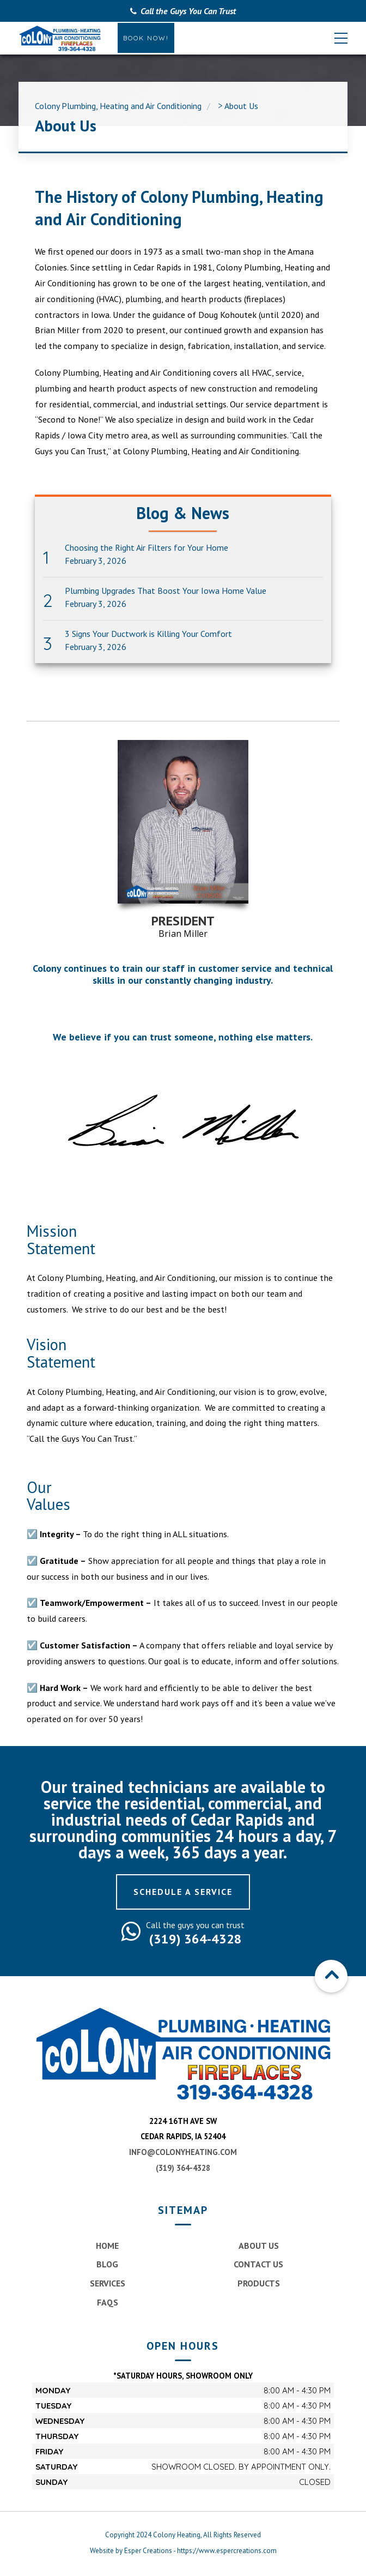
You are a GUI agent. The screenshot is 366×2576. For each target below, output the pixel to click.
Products (258, 2283)
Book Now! (146, 38)
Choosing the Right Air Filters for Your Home (146, 548)
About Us (259, 2245)
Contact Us (258, 2264)
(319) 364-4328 (183, 2168)
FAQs (107, 2302)
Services (107, 2283)
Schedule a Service (183, 1891)
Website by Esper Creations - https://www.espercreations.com (183, 2550)
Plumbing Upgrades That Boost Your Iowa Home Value (165, 591)
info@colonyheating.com (183, 2152)
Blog (107, 2264)
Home (107, 2245)
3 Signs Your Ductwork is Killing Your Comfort (148, 634)
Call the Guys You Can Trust (188, 10)
